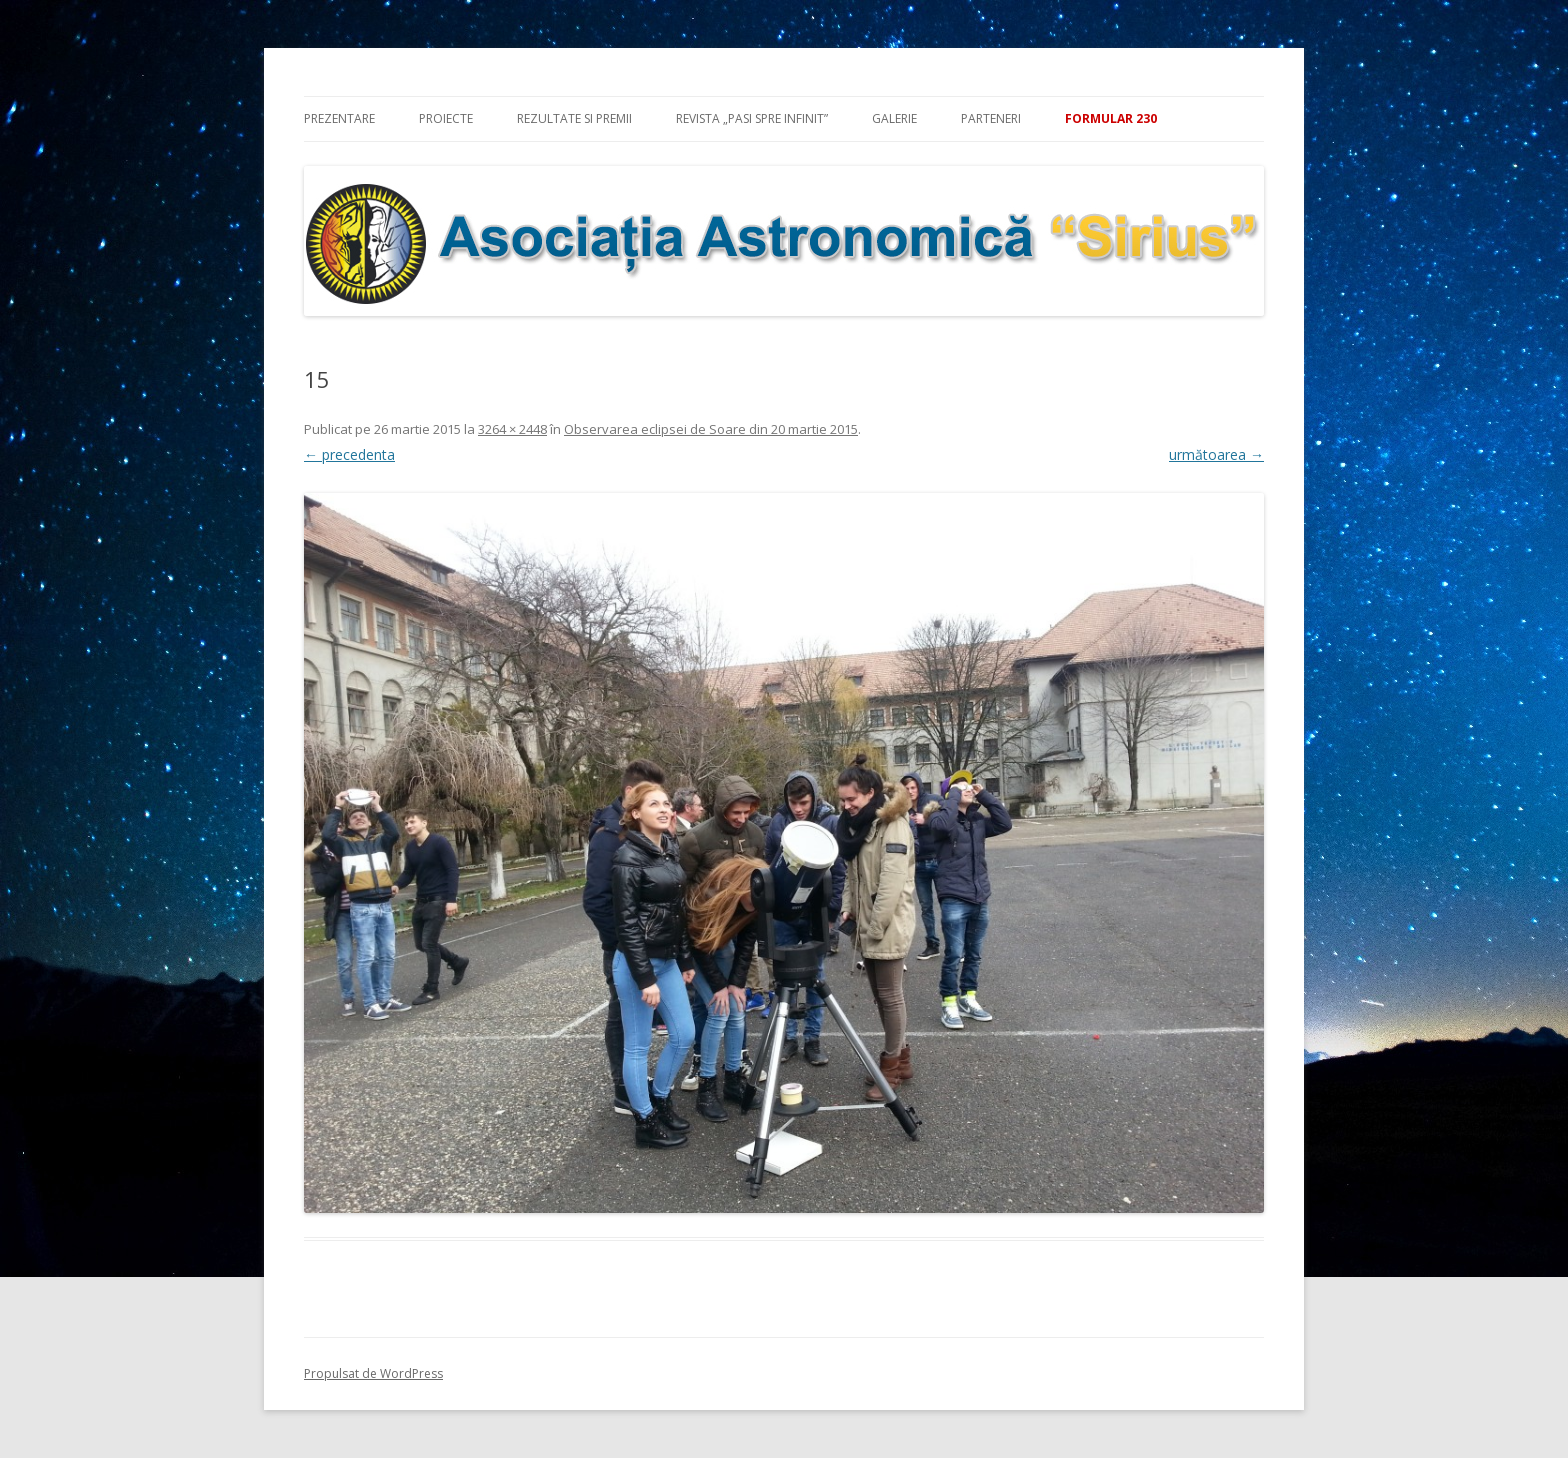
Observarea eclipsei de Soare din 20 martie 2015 (711, 429)
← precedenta (349, 454)
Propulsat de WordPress (373, 1373)
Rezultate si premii (574, 118)
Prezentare (339, 118)
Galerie (894, 118)
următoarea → (1216, 454)
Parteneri (991, 118)
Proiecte (446, 118)
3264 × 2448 (512, 429)
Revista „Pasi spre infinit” (752, 118)
